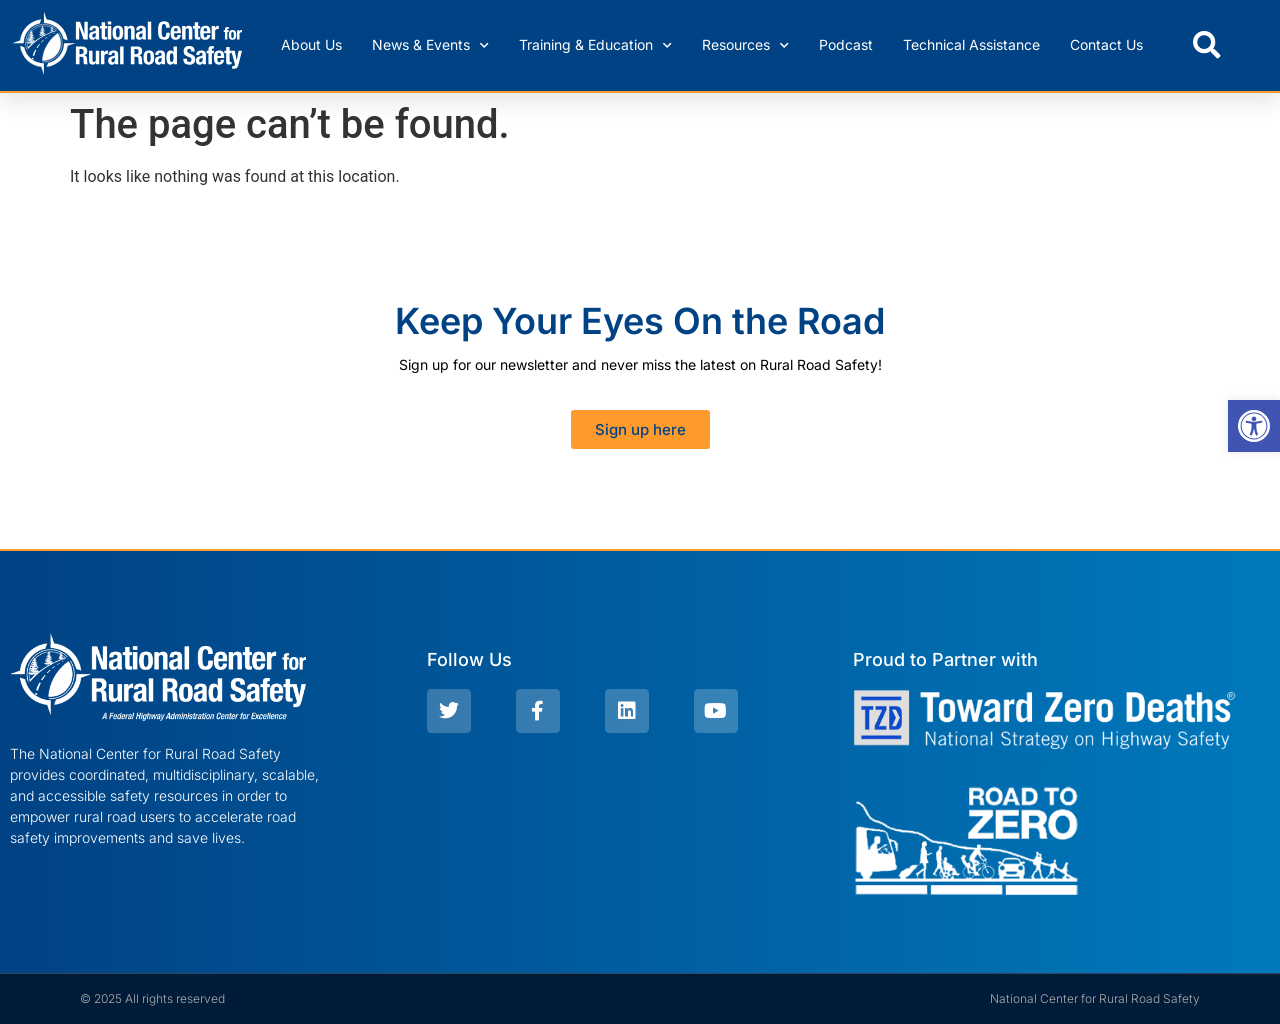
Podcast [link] (846, 44)
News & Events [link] (430, 46)
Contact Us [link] (1106, 44)
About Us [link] (311, 44)
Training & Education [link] (595, 46)
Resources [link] (745, 46)
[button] (1207, 45)
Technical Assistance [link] (971, 44)
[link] (1254, 426)
